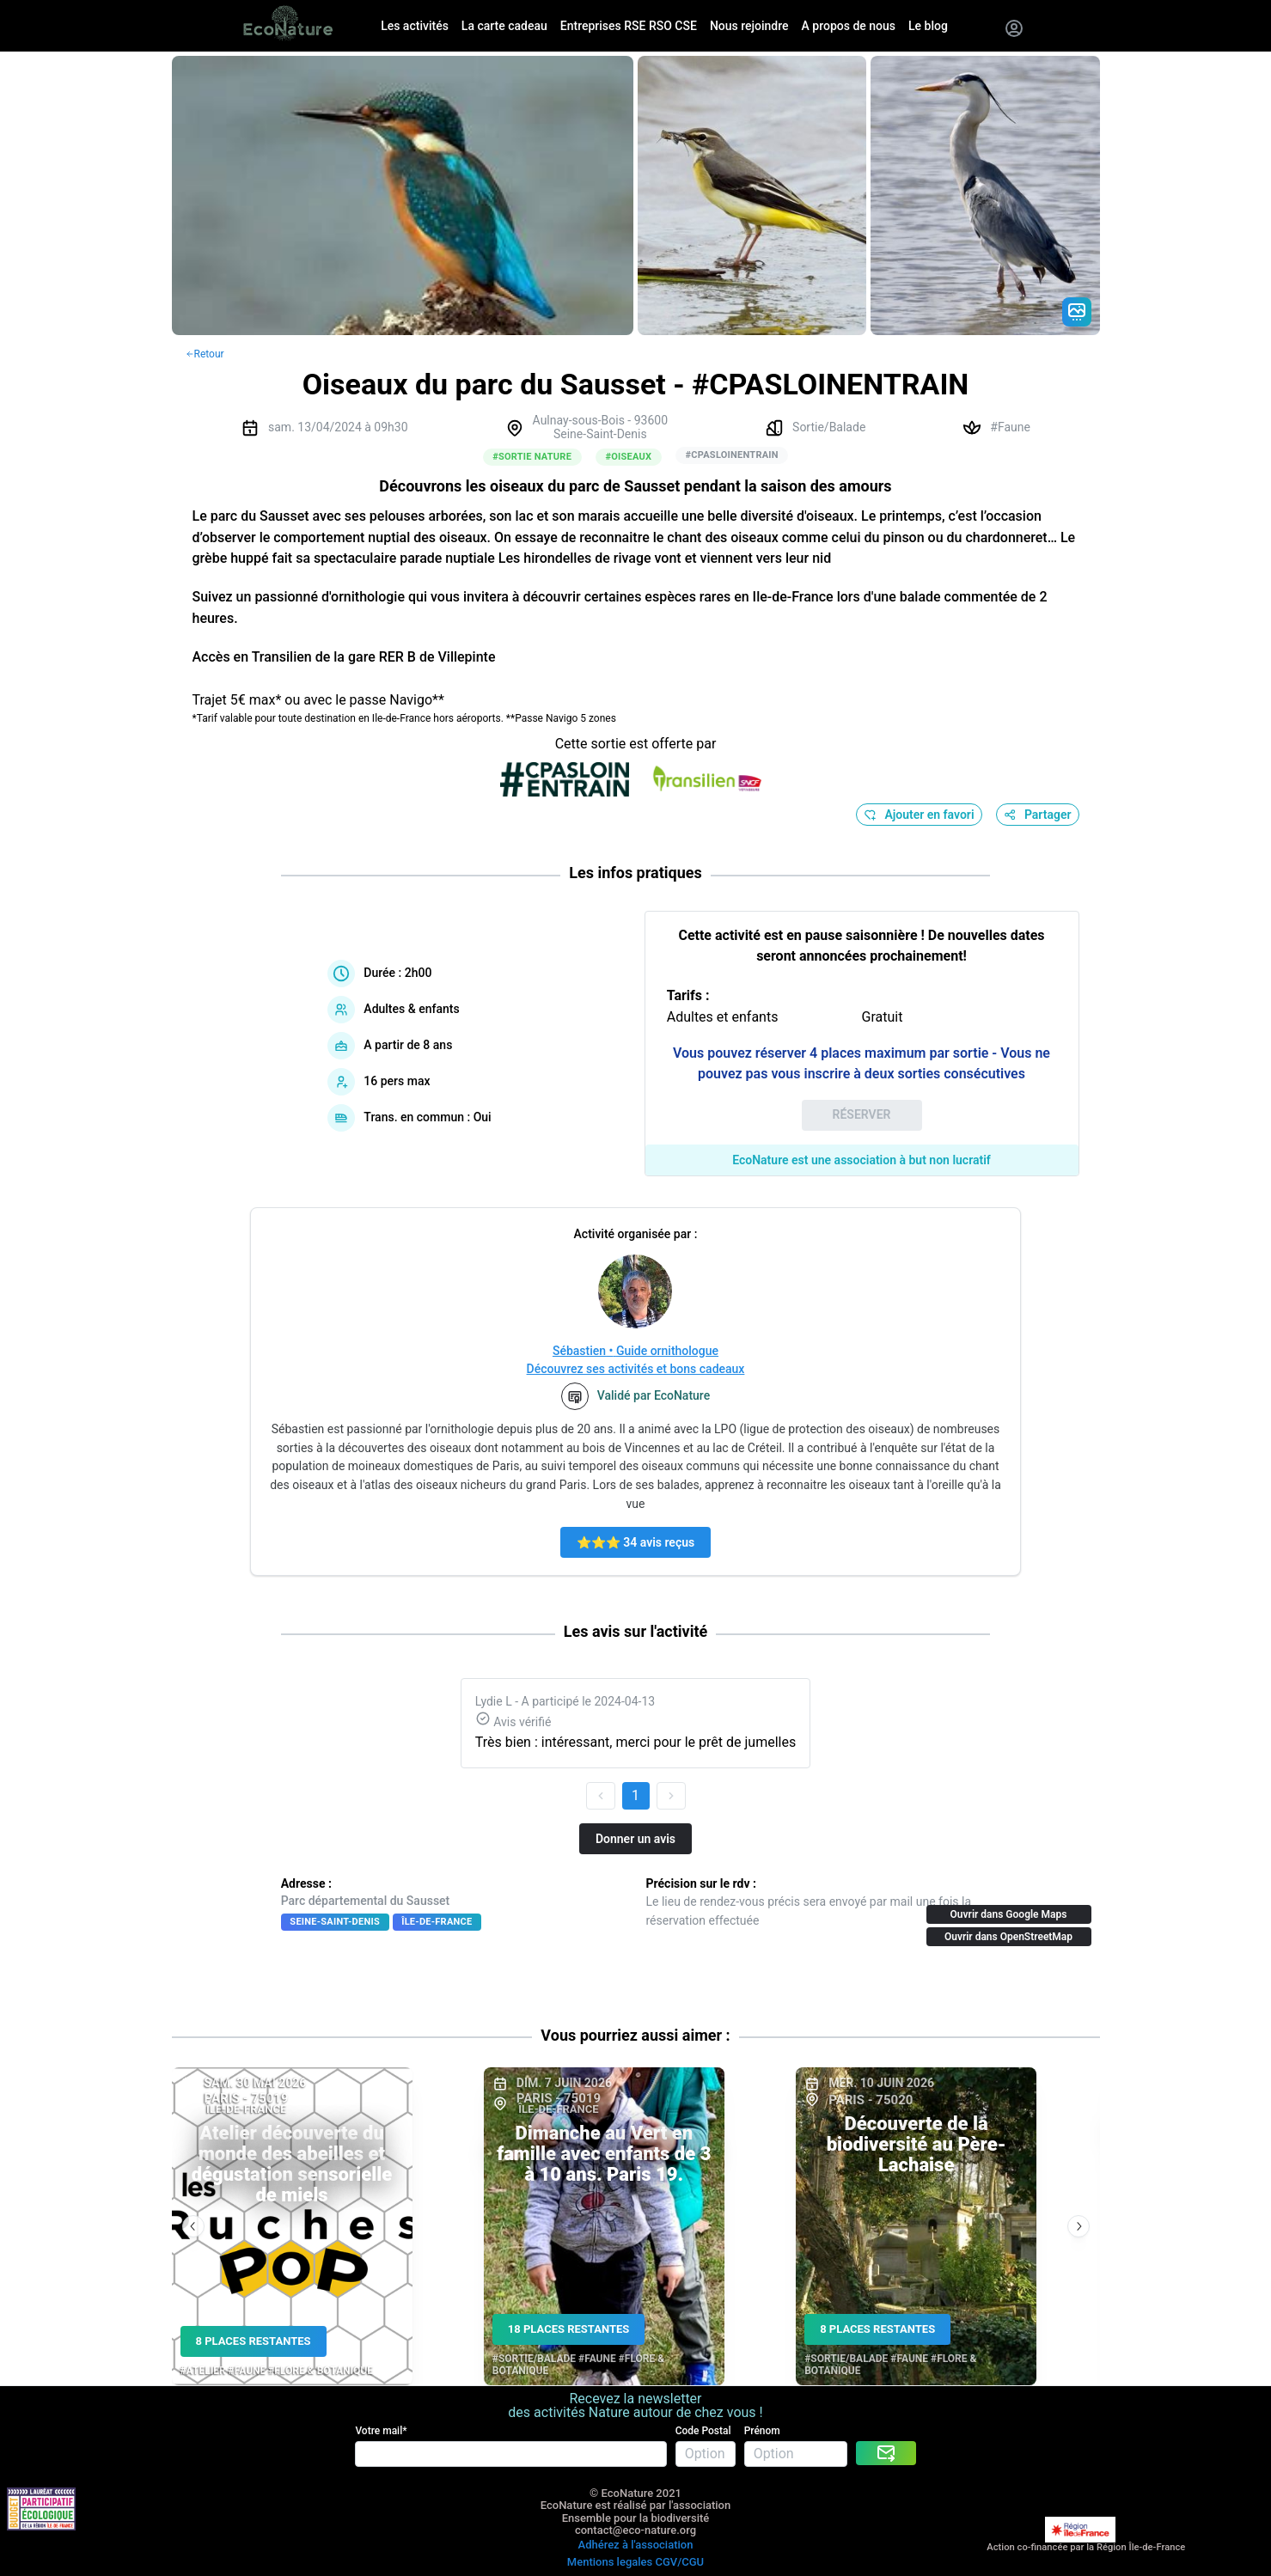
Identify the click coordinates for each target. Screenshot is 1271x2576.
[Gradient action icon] (1076, 312)
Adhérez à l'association (636, 2544)
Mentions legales (609, 2561)
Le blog (928, 26)
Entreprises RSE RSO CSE (628, 26)
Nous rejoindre (749, 26)
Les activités (415, 26)
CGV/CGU (679, 2561)
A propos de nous (848, 26)
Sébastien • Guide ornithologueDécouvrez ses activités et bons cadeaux (636, 1360)
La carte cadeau (504, 26)
